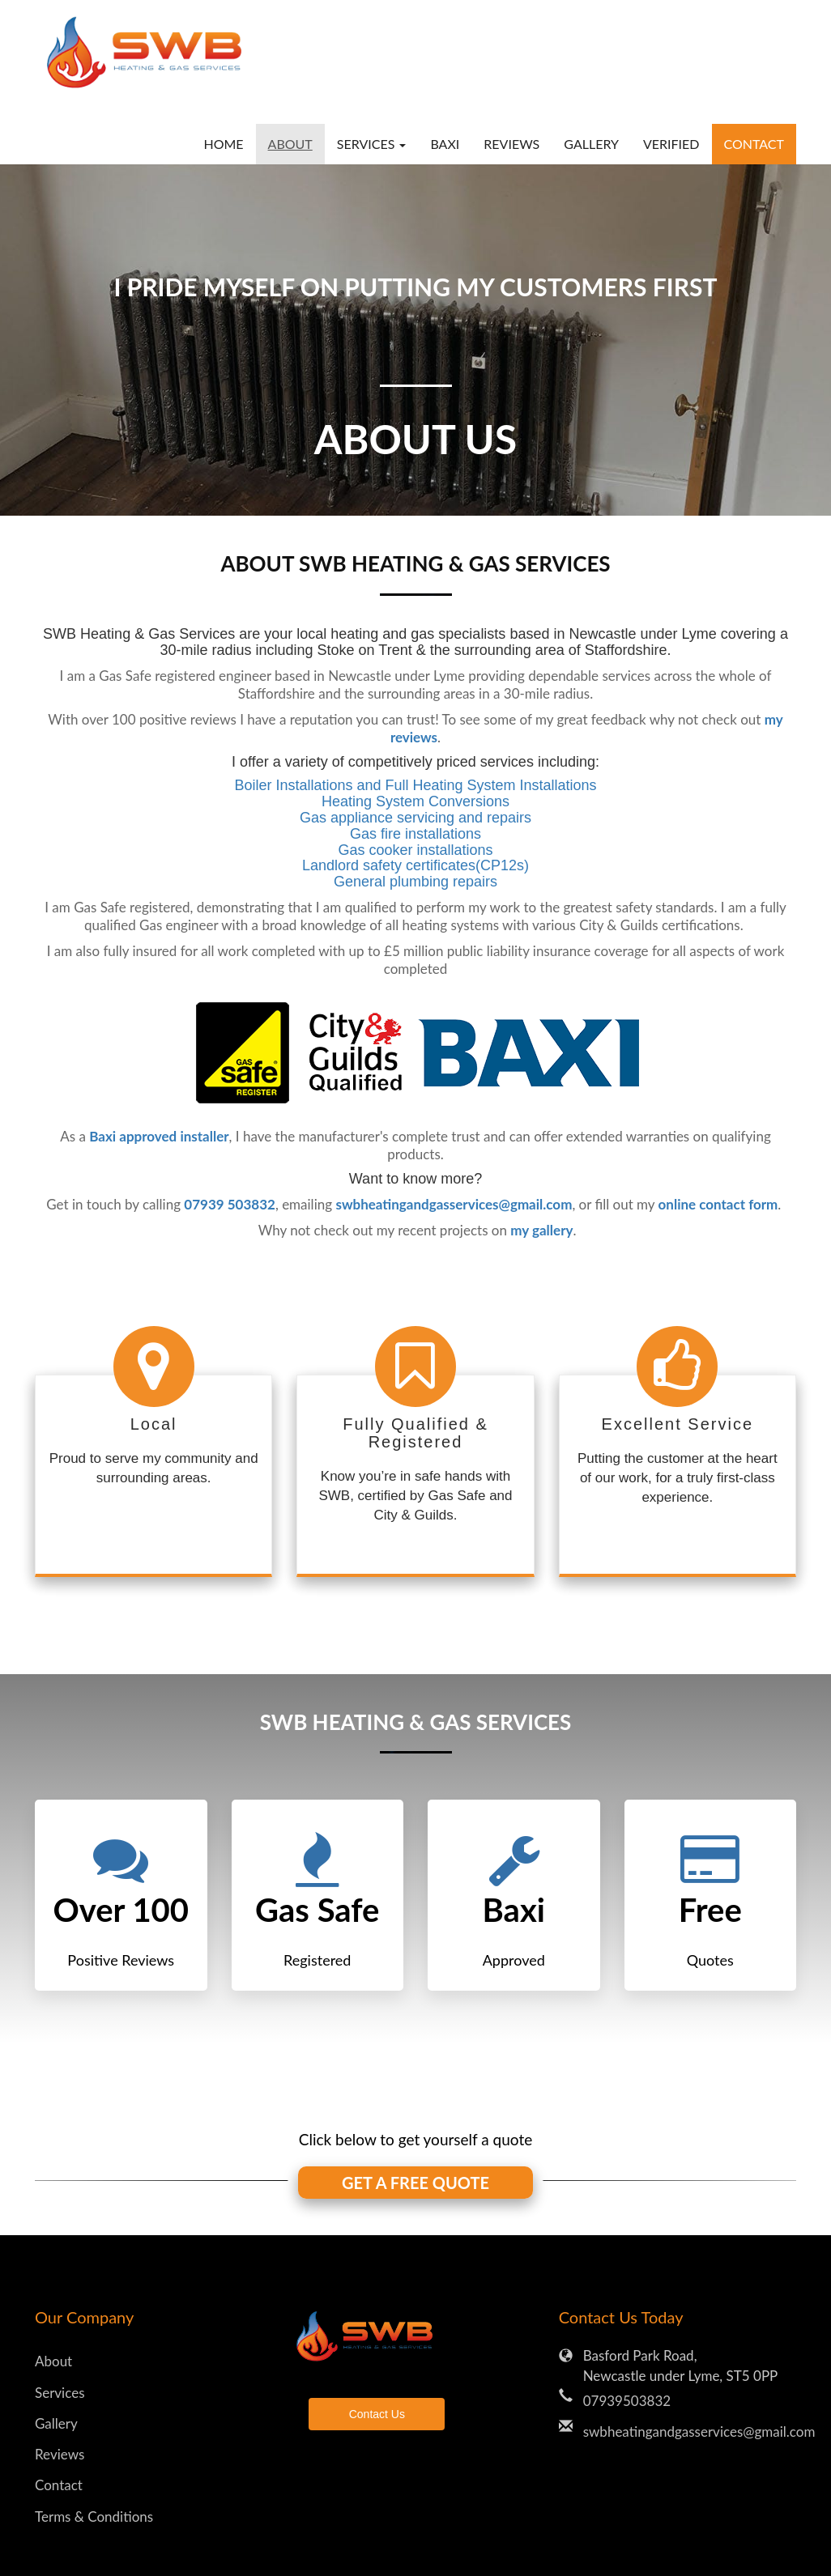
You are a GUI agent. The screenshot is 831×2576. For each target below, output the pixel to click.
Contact (754, 143)
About (290, 143)
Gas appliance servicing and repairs (415, 818)
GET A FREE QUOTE (415, 2182)
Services (60, 2392)
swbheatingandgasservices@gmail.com (689, 2431)
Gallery (591, 143)
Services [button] (372, 143)
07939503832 (627, 2400)
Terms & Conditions (94, 2516)
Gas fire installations (415, 834)
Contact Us (377, 2414)
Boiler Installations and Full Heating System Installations (415, 785)
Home (223, 143)
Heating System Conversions (415, 801)
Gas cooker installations (415, 850)
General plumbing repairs (415, 882)
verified (671, 143)
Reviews (511, 143)
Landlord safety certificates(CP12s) (415, 865)
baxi (444, 143)
